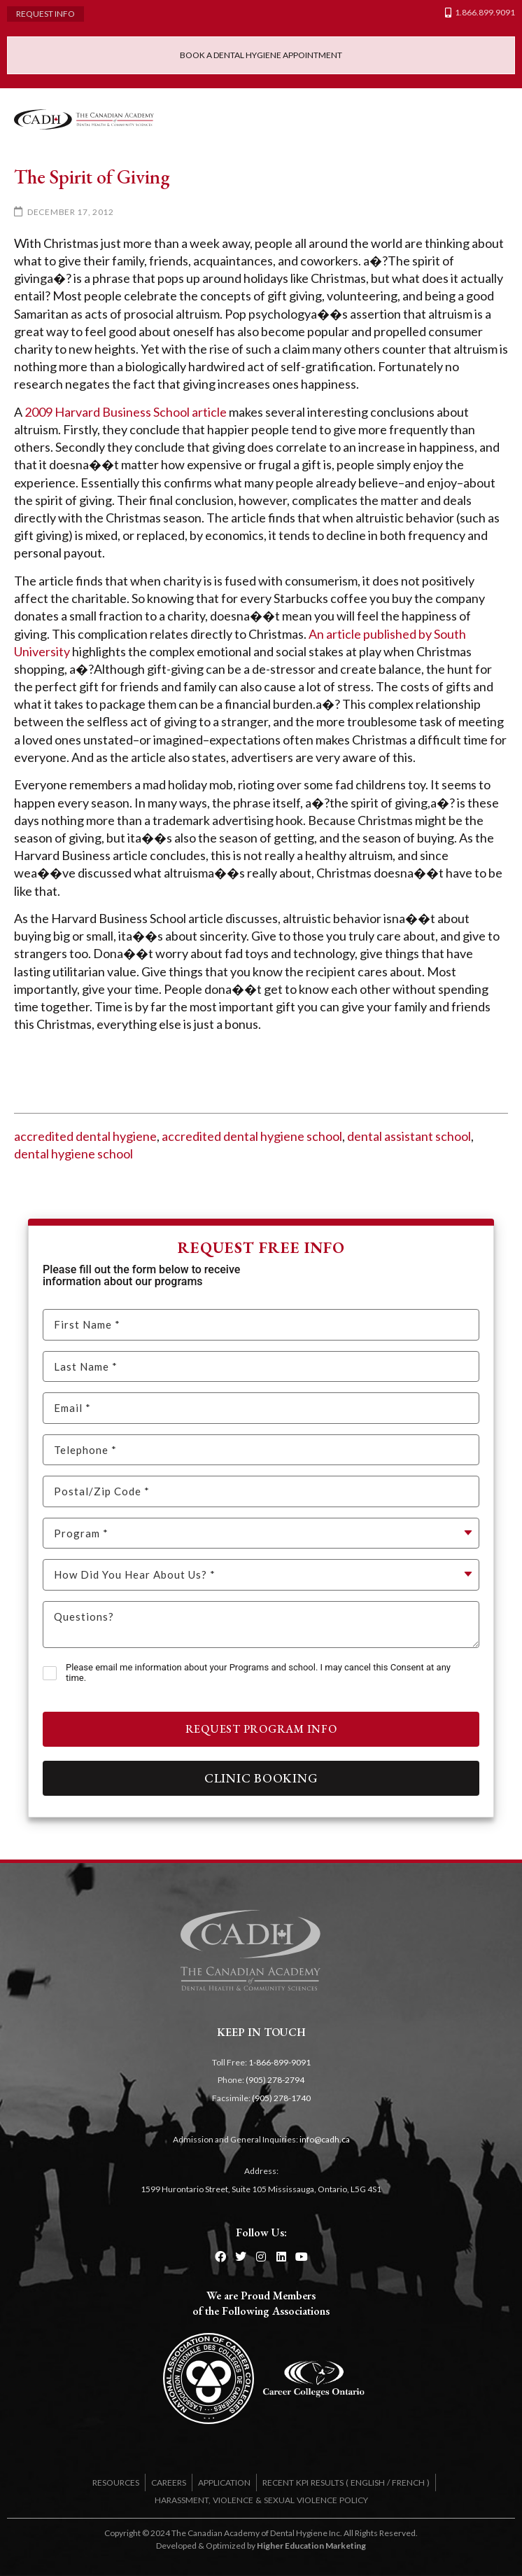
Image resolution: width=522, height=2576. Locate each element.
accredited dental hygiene (85, 1136)
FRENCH (408, 2482)
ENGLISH (368, 2482)
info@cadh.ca (324, 2139)
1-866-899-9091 (279, 2062)
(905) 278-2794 (275, 2080)
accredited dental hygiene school (252, 1136)
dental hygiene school (73, 1153)
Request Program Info (261, 1729)
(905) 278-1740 (281, 2098)
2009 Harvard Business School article (125, 412)
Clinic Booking (261, 1778)
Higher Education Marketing (311, 2545)
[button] (493, 119)
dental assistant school (409, 1136)
